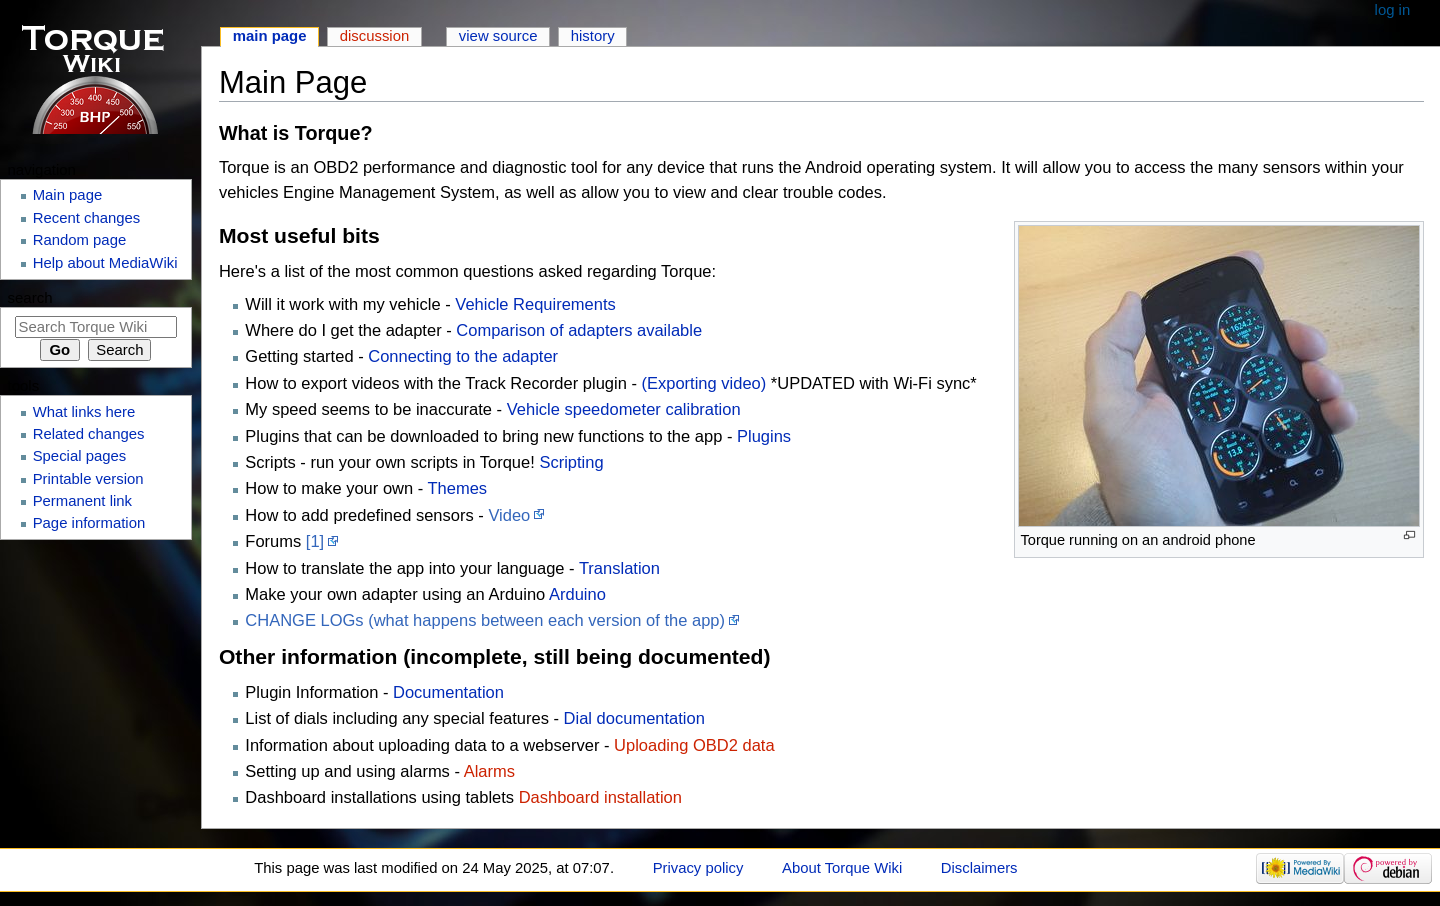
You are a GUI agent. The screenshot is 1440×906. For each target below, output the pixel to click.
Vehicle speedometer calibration (624, 409)
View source (498, 36)
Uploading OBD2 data (694, 745)
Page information (89, 523)
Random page (80, 240)
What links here (84, 412)
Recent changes (87, 218)
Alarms (489, 771)
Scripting (571, 462)
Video (509, 515)
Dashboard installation (600, 797)
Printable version (88, 479)
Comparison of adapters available (579, 330)
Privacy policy (698, 868)
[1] (315, 541)
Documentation (448, 692)
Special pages (80, 456)
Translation (619, 568)
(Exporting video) (704, 383)
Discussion (375, 36)
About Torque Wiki (842, 868)
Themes (458, 488)
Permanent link (82, 501)
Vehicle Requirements (535, 304)
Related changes (89, 434)
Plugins (764, 436)
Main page (270, 36)
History (593, 36)
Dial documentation (634, 718)
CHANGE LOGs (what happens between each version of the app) (485, 620)
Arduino (577, 594)
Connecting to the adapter (463, 356)
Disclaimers (979, 868)
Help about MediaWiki (105, 263)
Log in (1393, 10)
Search (30, 297)
